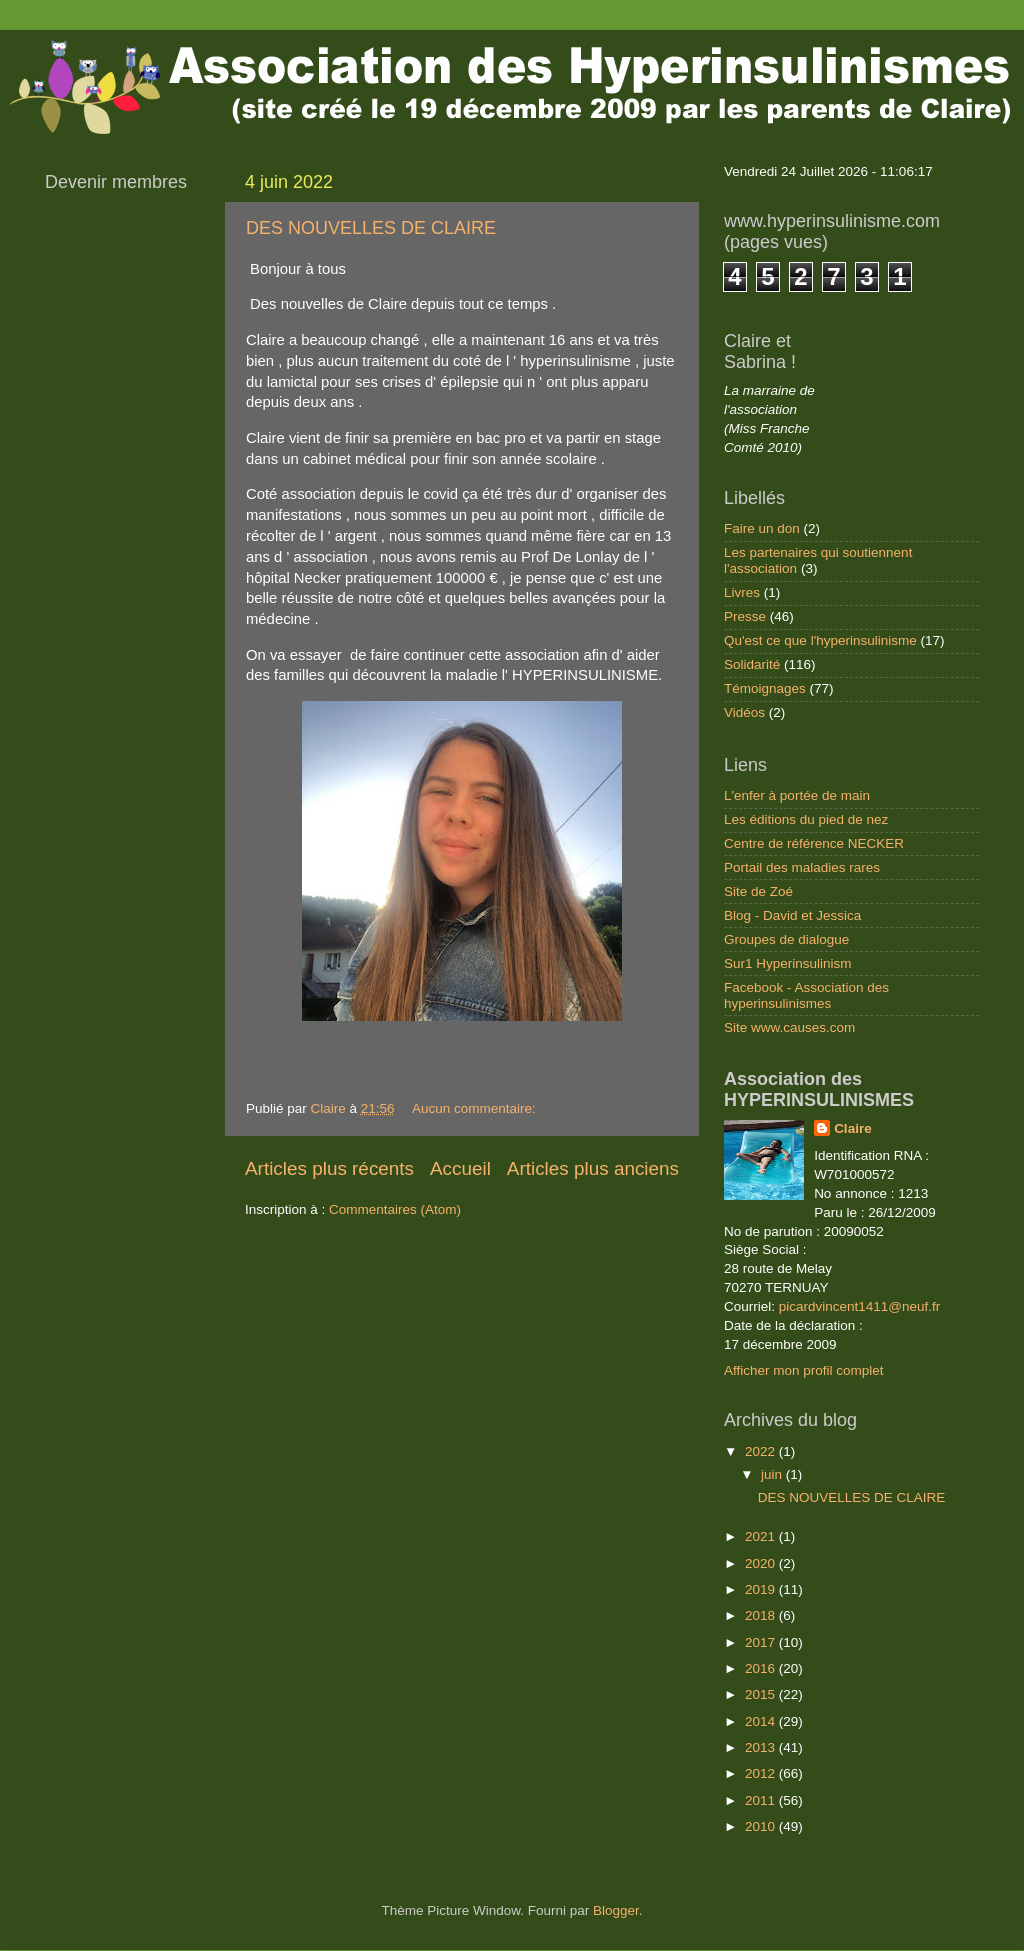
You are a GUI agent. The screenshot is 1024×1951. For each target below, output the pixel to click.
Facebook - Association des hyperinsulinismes (806, 995)
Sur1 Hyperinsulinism (788, 963)
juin (773, 1474)
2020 (762, 1563)
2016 (762, 1668)
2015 (762, 1694)
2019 (762, 1589)
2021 (762, 1536)
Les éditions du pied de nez (806, 819)
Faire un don (762, 528)
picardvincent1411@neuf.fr (860, 1306)
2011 (762, 1800)
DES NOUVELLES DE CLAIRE (371, 228)
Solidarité (752, 664)
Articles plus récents (329, 1168)
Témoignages (765, 688)
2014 (762, 1721)
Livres (742, 592)
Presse (745, 616)
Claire (853, 1128)
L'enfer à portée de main (797, 795)
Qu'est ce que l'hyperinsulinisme (820, 640)
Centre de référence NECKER (814, 843)
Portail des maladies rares (802, 867)
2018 (762, 1615)
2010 (762, 1826)
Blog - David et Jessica (792, 915)
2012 (762, 1773)
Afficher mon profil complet (804, 1370)
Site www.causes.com (789, 1027)
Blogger (616, 1910)
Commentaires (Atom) (395, 1209)
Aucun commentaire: (476, 1108)
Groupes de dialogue (786, 939)
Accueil (460, 1168)
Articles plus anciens (593, 1168)
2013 (762, 1747)
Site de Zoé (758, 891)
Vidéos (744, 712)
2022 (762, 1451)
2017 (762, 1642)
